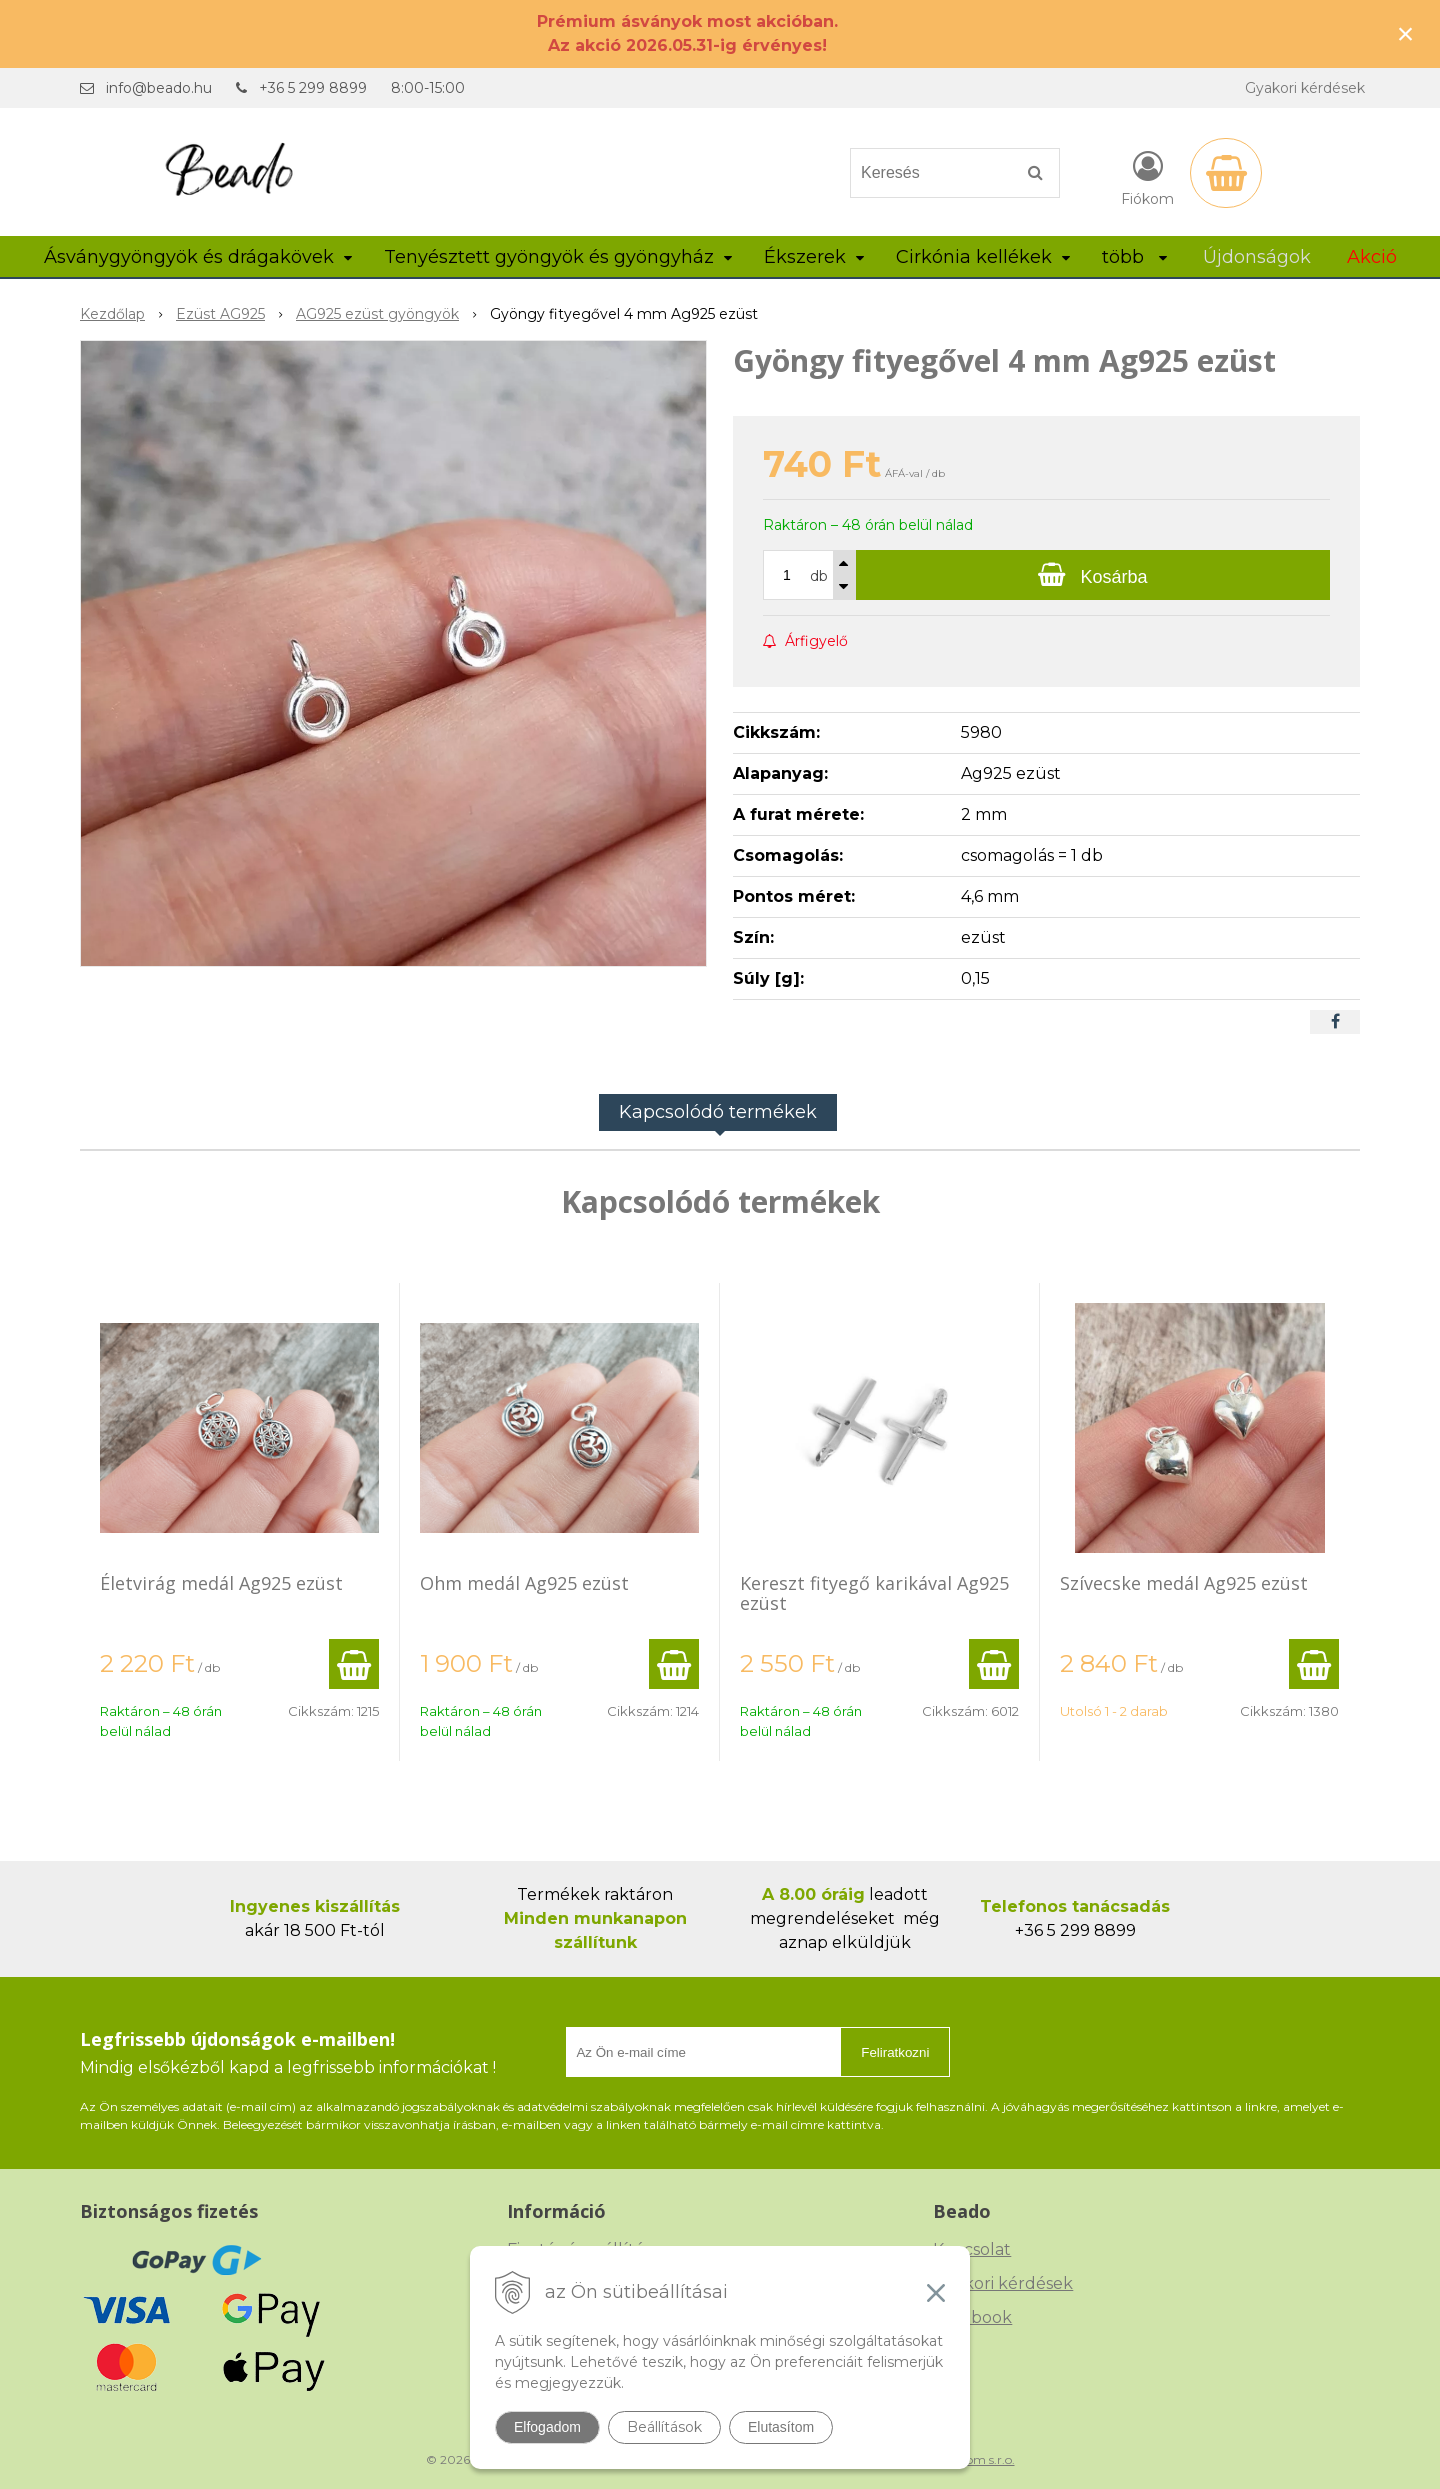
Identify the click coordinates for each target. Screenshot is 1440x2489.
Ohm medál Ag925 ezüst (524, 1583)
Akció (1372, 257)
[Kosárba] (1093, 575)
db (819, 576)
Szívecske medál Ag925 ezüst (1184, 1583)
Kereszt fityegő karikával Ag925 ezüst (874, 1593)
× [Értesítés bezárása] (1406, 33)
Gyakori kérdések (1305, 88)
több (1134, 257)
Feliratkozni (895, 2052)
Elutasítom (781, 2427)
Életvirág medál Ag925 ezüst (221, 1583)
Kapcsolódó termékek (718, 1112)
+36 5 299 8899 (313, 88)
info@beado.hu (159, 88)
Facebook (972, 2317)
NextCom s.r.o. (973, 2459)
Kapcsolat (972, 2249)
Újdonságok (1257, 257)
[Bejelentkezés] (1147, 177)
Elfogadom (547, 2427)
